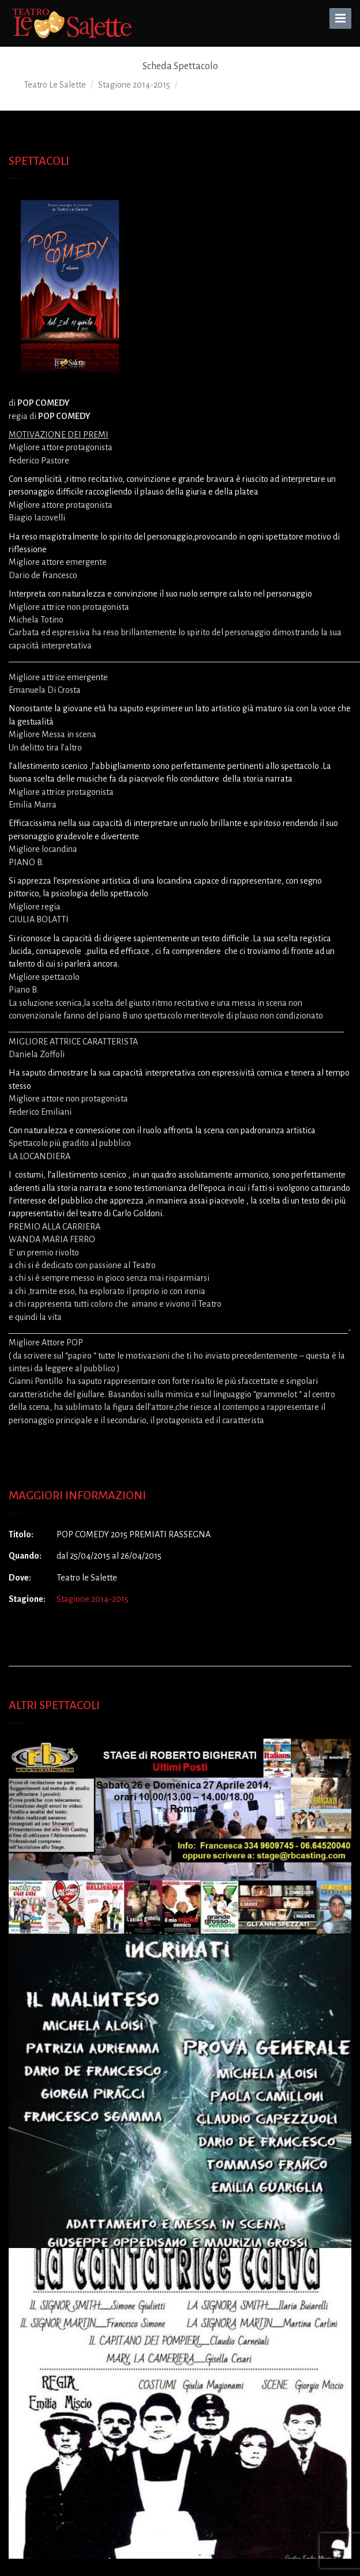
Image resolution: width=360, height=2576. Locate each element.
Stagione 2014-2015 (93, 1599)
